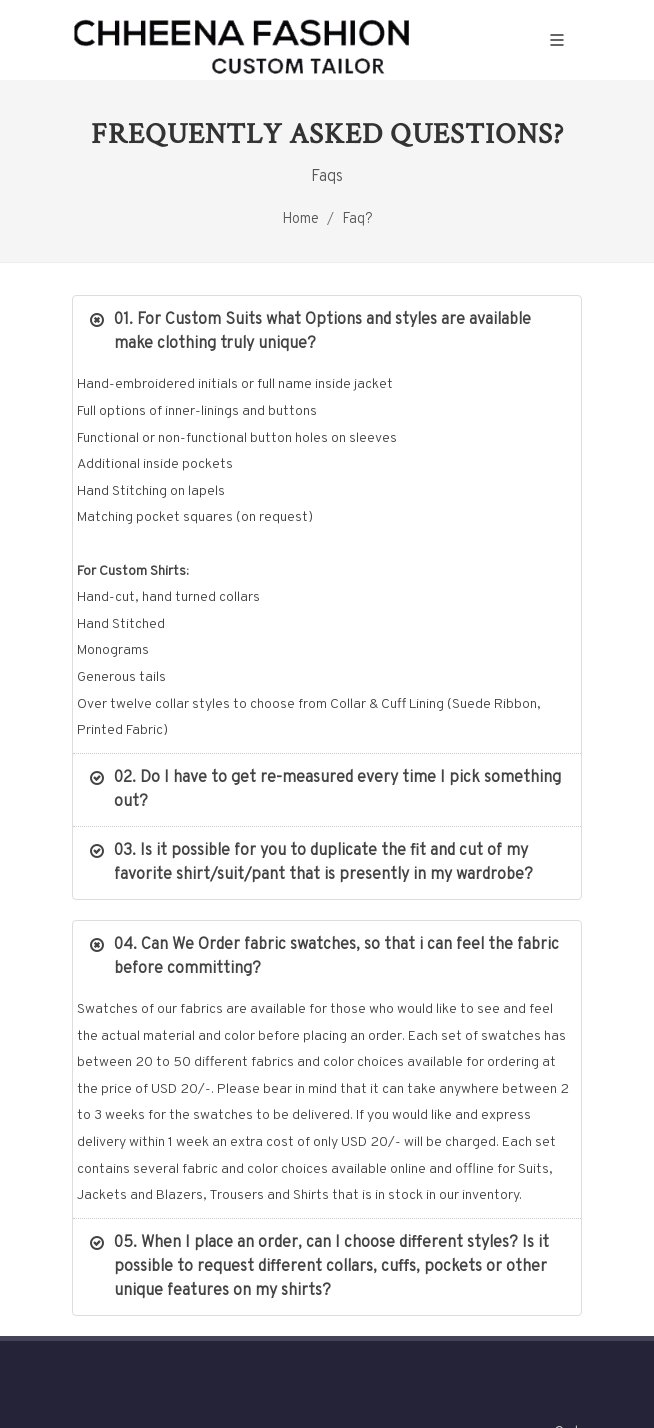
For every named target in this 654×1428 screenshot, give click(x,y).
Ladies (353, 1269)
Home (300, 219)
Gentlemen (272, 1269)
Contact (528, 1269)
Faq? (357, 219)
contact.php (438, 1269)
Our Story (182, 1269)
